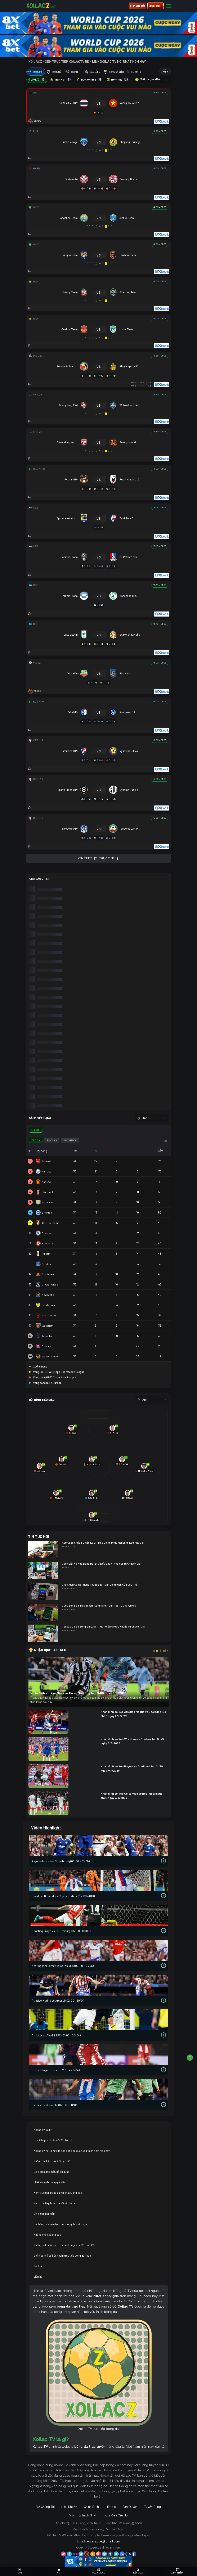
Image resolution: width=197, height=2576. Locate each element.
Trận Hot (61, 79)
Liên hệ (38, 2276)
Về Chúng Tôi (45, 2506)
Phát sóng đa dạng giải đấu (50, 2182)
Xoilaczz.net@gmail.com (103, 2541)
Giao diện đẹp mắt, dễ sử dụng (51, 2171)
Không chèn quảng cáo (47, 2234)
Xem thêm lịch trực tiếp (98, 858)
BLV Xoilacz (89, 79)
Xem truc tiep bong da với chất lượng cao (58, 2192)
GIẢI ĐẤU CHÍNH (39, 878)
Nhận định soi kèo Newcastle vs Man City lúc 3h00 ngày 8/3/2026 (78, 1693)
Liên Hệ (111, 2506)
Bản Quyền (130, 2506)
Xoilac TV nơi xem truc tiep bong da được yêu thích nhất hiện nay (72, 2150)
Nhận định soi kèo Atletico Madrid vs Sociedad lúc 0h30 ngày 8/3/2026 (133, 1714)
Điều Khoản (69, 2506)
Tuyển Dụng (152, 2506)
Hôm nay (117, 79)
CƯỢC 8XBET (155, 6)
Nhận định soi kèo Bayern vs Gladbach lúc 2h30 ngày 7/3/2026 (131, 1768)
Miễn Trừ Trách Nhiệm (84, 2515)
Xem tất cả (161, 1650)
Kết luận (38, 2266)
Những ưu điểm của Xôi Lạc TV (52, 2161)
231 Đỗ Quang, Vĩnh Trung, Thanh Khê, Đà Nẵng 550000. (104, 2523)
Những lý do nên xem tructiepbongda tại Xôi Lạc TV (64, 2245)
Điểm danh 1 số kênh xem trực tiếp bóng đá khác (62, 2255)
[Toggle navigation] (168, 6)
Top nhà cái (137, 6)
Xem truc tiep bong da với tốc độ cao (55, 2203)
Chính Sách (91, 2506)
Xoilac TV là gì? (43, 2129)
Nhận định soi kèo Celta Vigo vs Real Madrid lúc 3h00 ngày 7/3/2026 (131, 1795)
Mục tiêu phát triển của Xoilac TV (53, 2140)
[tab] (35, 72)
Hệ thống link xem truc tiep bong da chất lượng (61, 2224)
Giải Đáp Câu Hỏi (116, 2515)
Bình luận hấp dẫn (44, 2213)
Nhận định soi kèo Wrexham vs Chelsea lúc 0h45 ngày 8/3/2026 (132, 1741)
